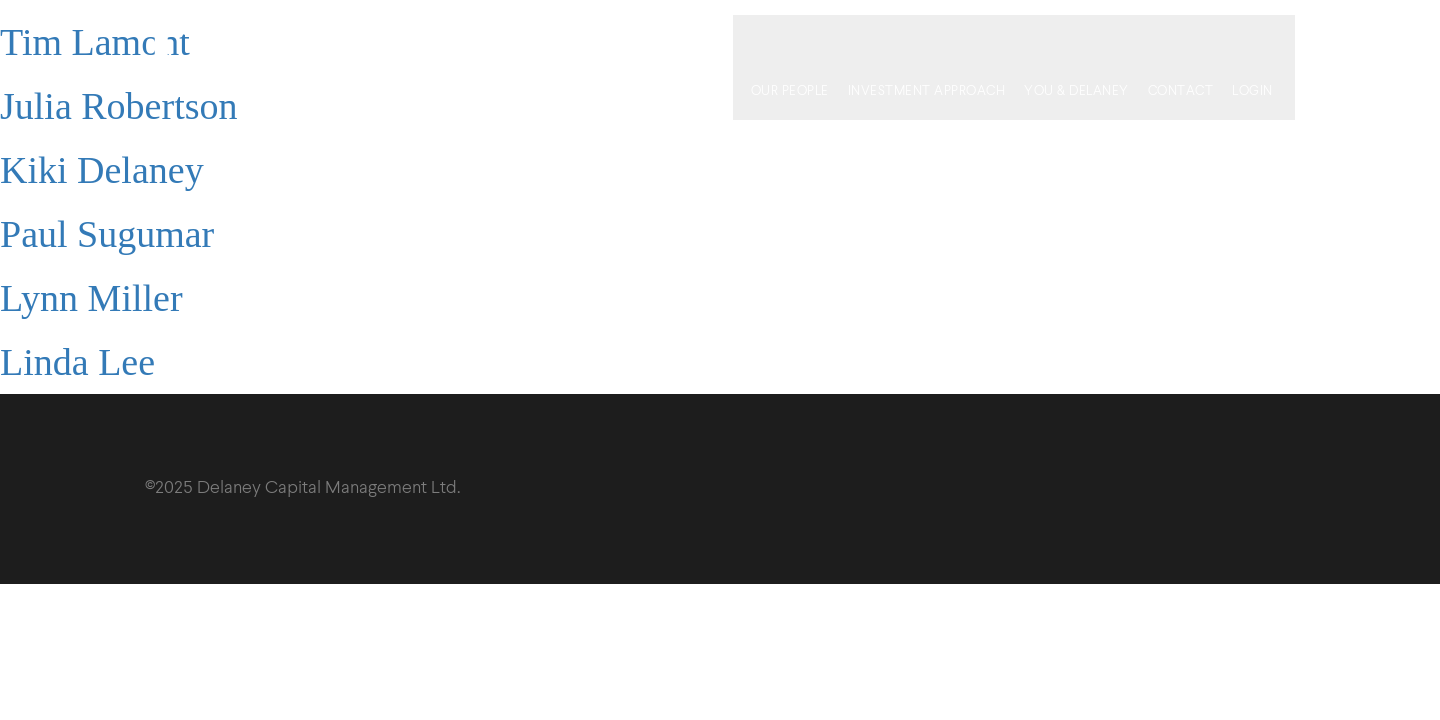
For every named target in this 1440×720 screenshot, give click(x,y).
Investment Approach (941, 39)
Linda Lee (77, 362)
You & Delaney (1091, 39)
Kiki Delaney (102, 170)
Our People (804, 39)
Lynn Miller (91, 298)
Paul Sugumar (107, 234)
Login (1267, 39)
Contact (1195, 39)
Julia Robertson (118, 106)
